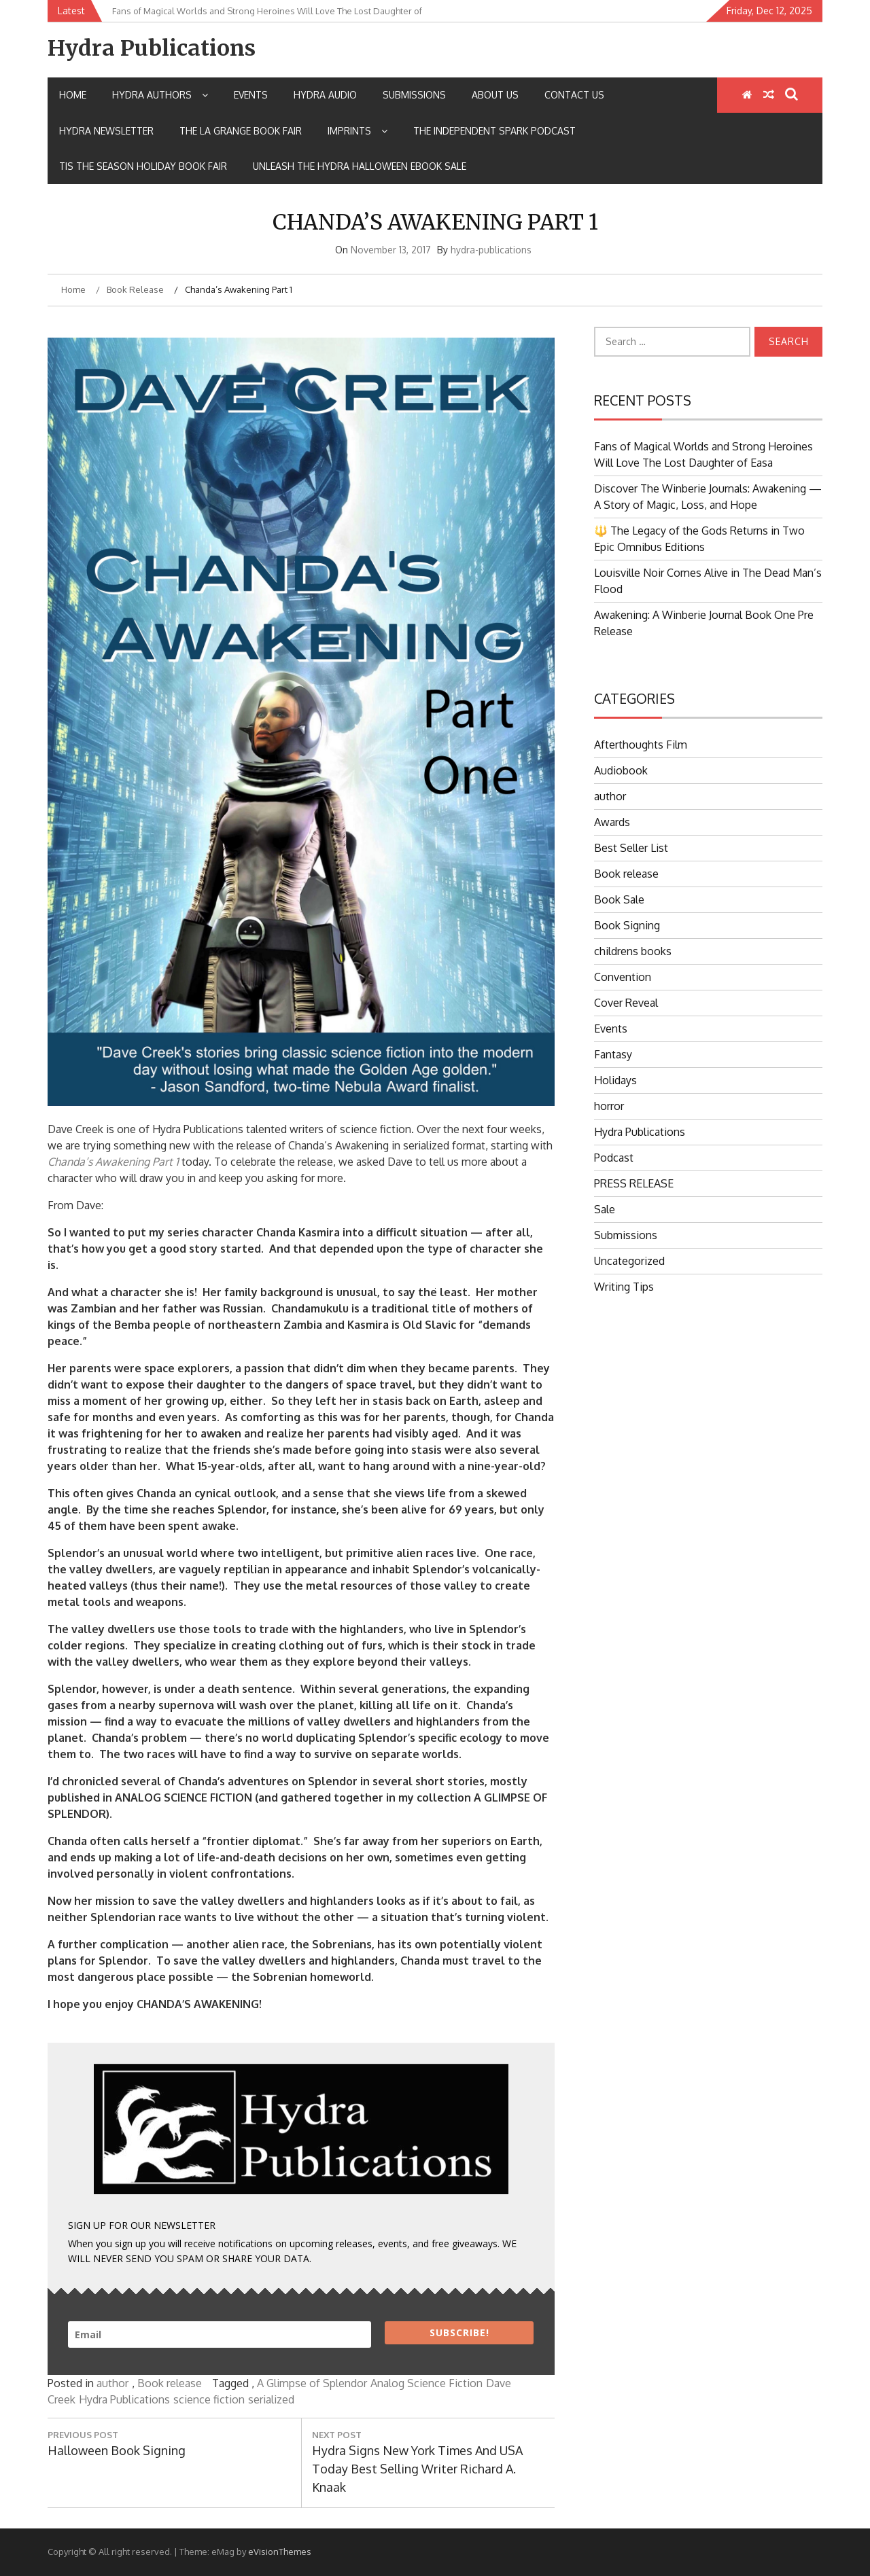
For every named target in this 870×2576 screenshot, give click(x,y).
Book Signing (627, 925)
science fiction (209, 2399)
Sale (604, 1209)
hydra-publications (491, 249)
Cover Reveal (626, 1002)
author (112, 2383)
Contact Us (574, 95)
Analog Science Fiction (426, 2383)
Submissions (414, 95)
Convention (622, 977)
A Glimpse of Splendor (312, 2383)
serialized (271, 2399)
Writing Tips (624, 1286)
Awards (612, 822)
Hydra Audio (325, 95)
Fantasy (613, 1054)
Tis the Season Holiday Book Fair (143, 166)
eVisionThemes (279, 2551)
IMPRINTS (357, 131)
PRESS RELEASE (634, 1183)
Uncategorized (629, 1261)
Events (251, 95)
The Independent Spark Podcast (494, 131)
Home (72, 95)
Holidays (615, 1080)
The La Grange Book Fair (240, 131)
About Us (495, 95)
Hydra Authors (160, 95)
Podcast (613, 1157)
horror (609, 1106)
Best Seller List (631, 848)
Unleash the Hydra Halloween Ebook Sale (359, 166)
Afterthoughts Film (640, 744)
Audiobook (621, 770)
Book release (169, 2383)
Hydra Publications (152, 48)
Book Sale (619, 899)
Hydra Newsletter (106, 131)
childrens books (633, 951)
